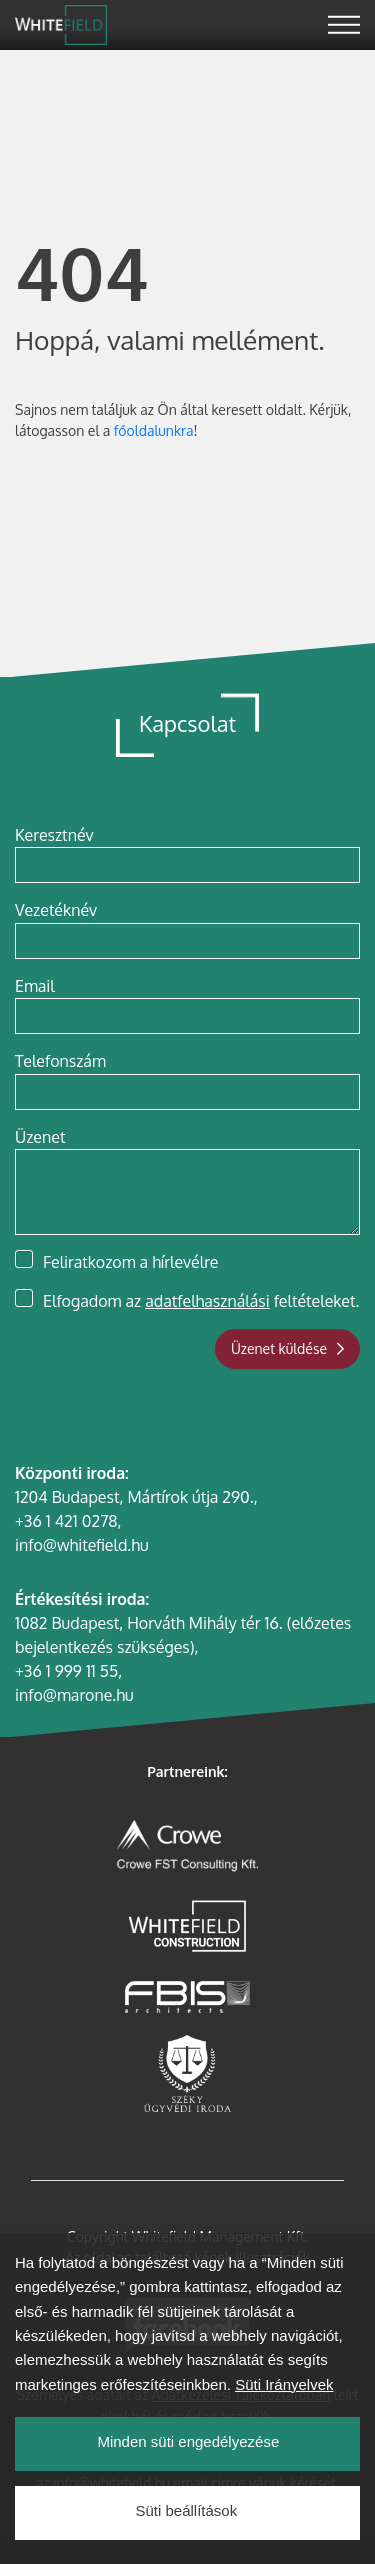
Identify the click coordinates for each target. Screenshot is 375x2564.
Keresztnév (54, 835)
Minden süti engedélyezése (188, 2477)
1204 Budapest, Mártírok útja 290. (134, 1497)
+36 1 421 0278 (66, 1521)
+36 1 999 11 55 (66, 1671)
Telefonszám (60, 1061)
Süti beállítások (186, 2546)
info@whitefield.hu (82, 1545)
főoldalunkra (154, 430)
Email (35, 986)
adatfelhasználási (207, 1301)
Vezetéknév (56, 910)
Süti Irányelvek (284, 2420)
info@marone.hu (74, 1695)
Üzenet (40, 1137)
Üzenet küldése (287, 1348)
